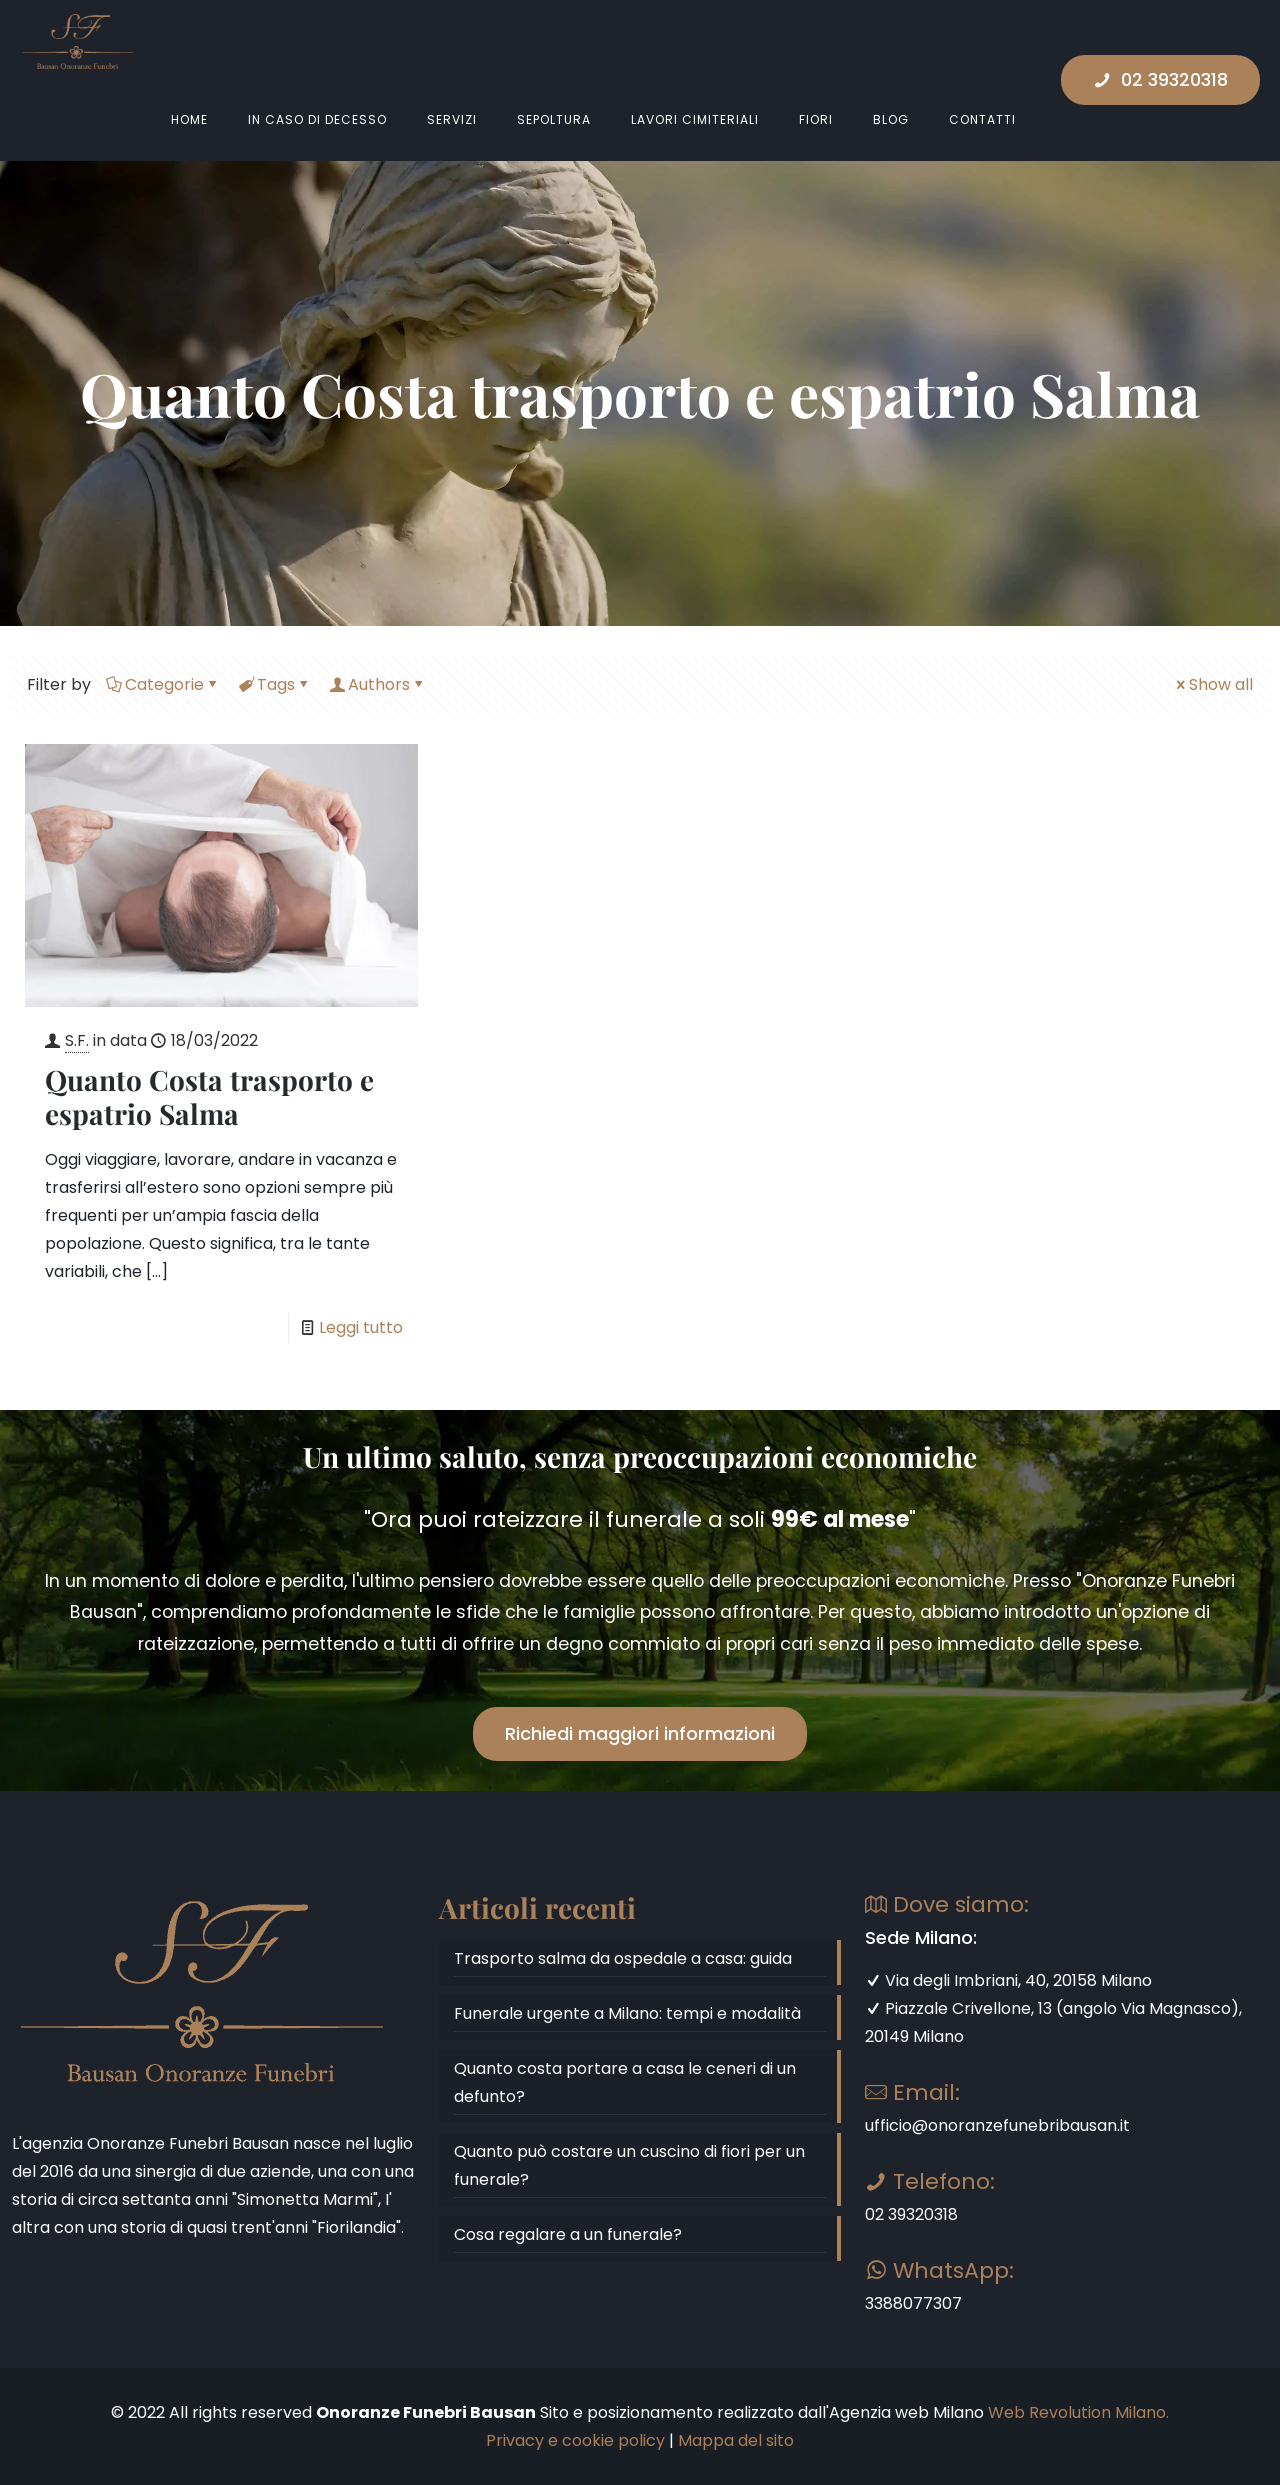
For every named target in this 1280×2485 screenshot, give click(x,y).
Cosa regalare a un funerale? (568, 2234)
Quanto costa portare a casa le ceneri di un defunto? (625, 2082)
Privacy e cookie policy (575, 2440)
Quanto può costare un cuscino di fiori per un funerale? (629, 2165)
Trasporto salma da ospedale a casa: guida (623, 1958)
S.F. (77, 1040)
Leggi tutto (361, 1327)
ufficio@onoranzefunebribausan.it (997, 2125)
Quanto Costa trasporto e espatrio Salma (209, 1096)
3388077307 (913, 2303)
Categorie (163, 684)
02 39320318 (1160, 79)
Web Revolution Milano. (1078, 2412)
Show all (1213, 684)
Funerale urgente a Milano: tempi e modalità (627, 2013)
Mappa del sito (736, 2440)
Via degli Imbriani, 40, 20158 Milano (1008, 1980)
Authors (377, 684)
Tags (274, 684)
